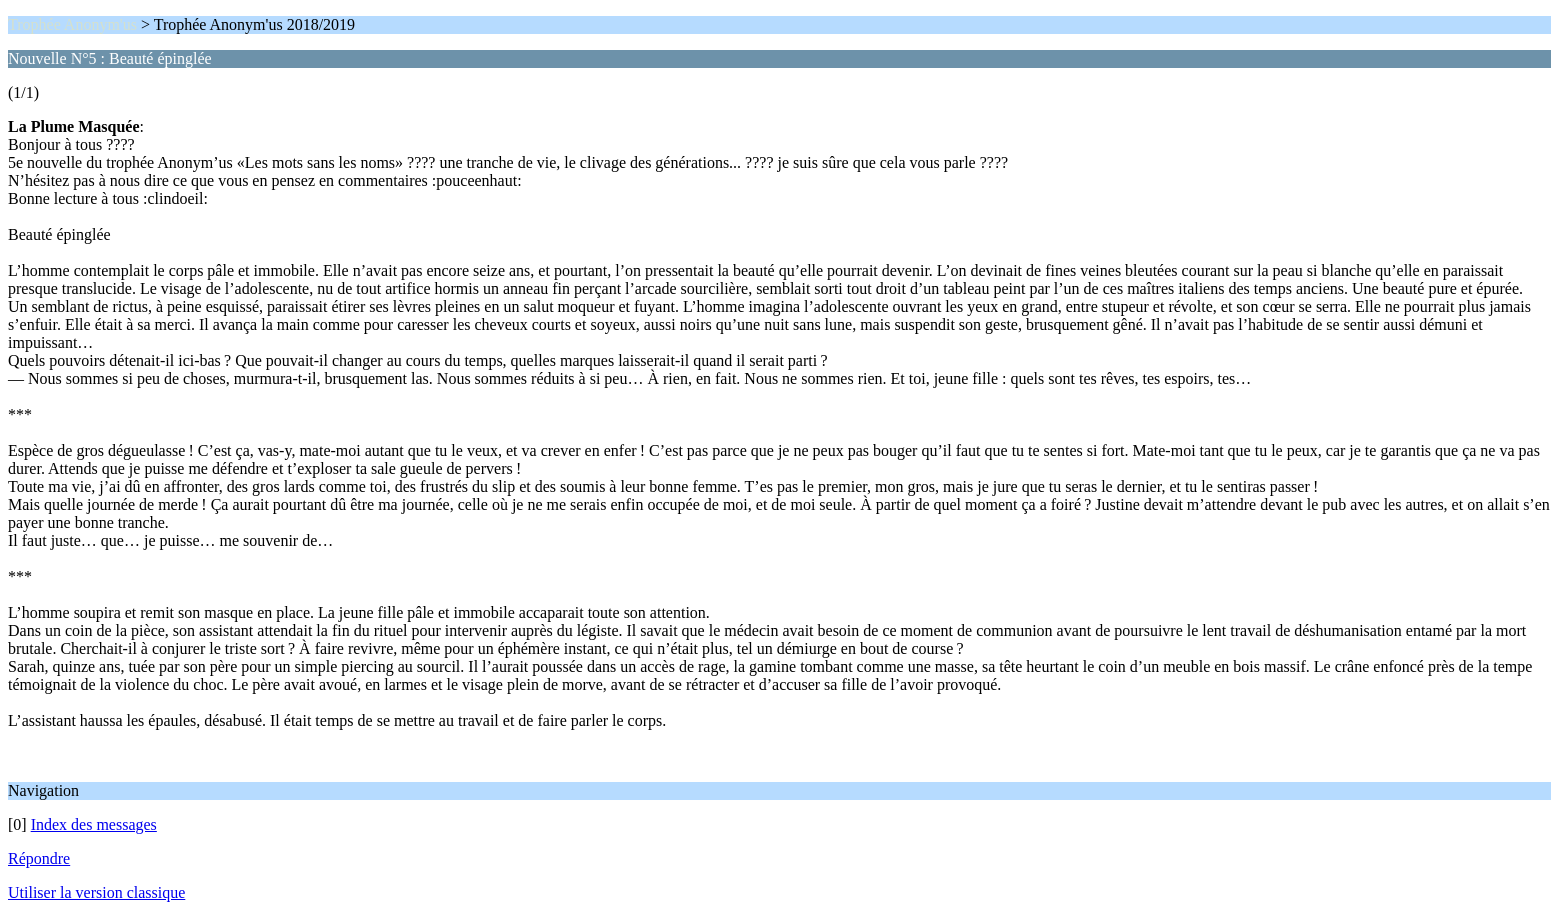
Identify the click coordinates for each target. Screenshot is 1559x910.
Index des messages (94, 824)
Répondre (39, 858)
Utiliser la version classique (96, 892)
